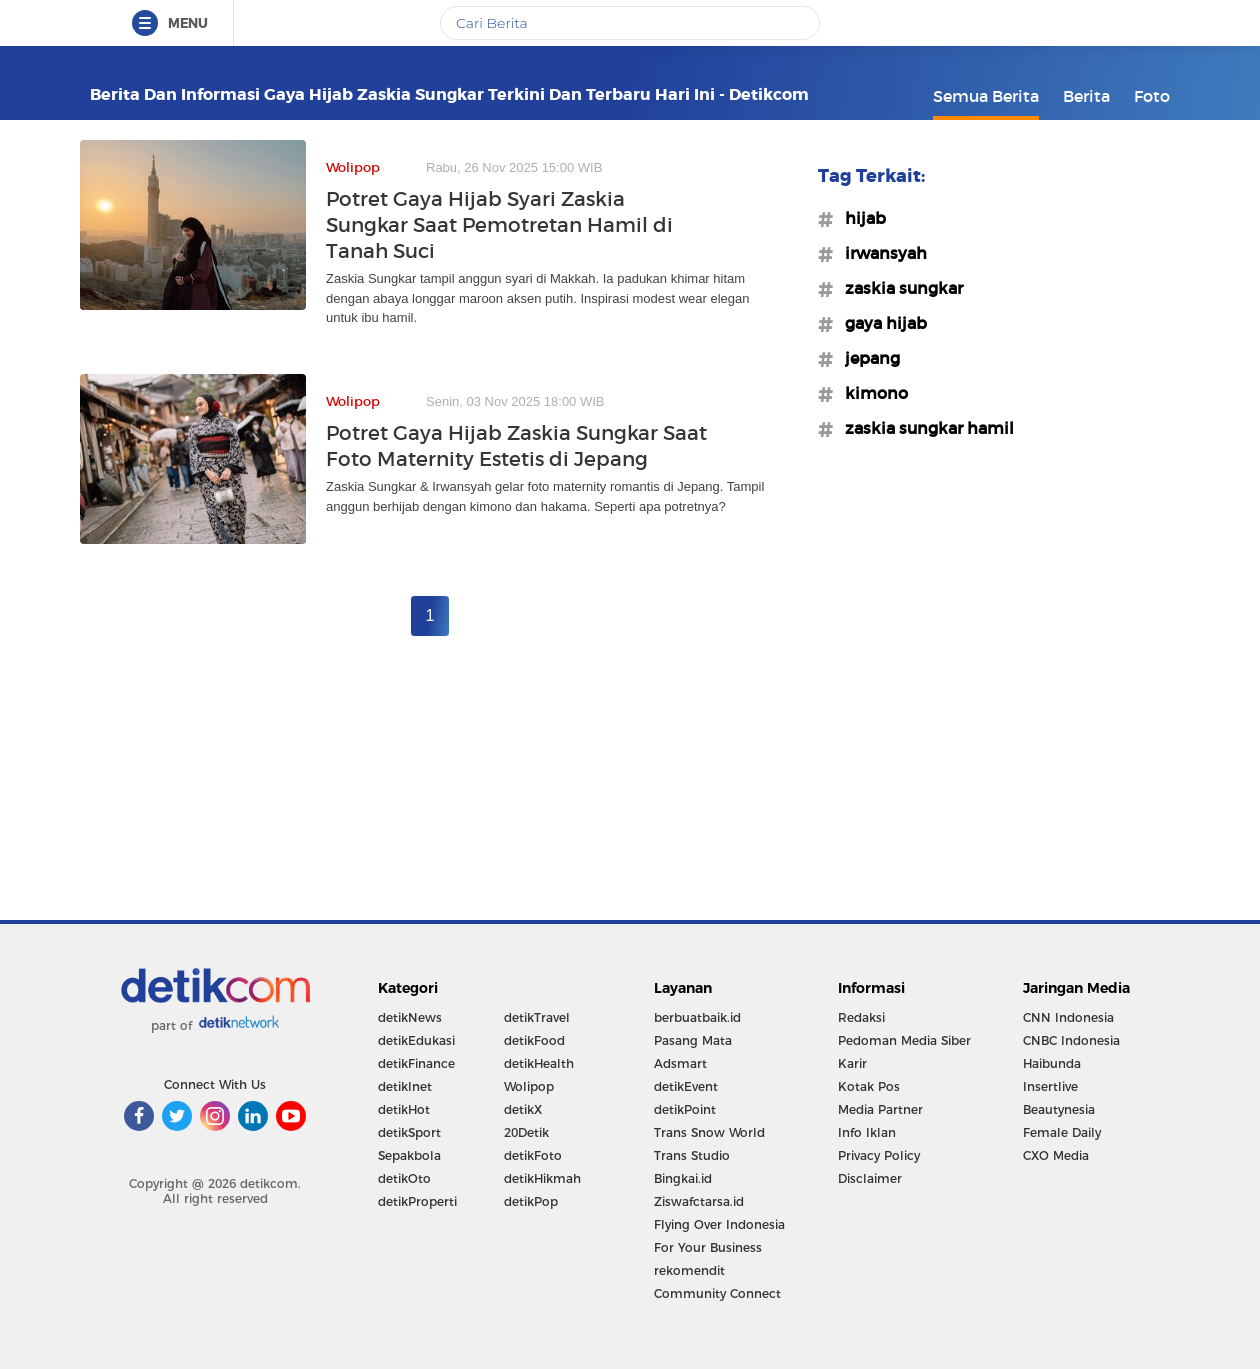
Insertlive (1050, 1086)
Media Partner (880, 1109)
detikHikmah (542, 1178)
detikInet (405, 1086)
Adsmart (680, 1063)
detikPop (531, 1201)
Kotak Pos (869, 1086)
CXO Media (1056, 1155)
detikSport (409, 1132)
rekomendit (689, 1270)
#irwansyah (880, 253)
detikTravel (537, 1017)
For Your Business (708, 1247)
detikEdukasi (416, 1040)
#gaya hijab (880, 323)
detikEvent (686, 1086)
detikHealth (539, 1063)
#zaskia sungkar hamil (923, 428)
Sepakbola (409, 1155)
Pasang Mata (693, 1040)
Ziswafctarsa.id (699, 1201)
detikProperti (417, 1201)
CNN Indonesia (1068, 1017)
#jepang (866, 358)
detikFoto (533, 1155)
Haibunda (1052, 1063)
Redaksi (861, 1017)
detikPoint (685, 1109)
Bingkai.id (683, 1178)
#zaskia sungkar (898, 288)
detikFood (534, 1040)
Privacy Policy (879, 1155)
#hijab (859, 218)
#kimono (870, 393)
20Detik (526, 1132)
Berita (1086, 96)
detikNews (410, 1017)
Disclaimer (870, 1178)
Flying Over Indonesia (719, 1224)
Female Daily (1062, 1132)
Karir (852, 1063)
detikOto (404, 1178)
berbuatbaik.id (697, 1017)
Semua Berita (986, 96)
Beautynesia (1059, 1109)
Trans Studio (692, 1155)
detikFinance (416, 1063)
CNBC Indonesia (1071, 1040)
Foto (1152, 96)
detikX (523, 1109)
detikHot (404, 1109)
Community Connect (717, 1293)
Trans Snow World (709, 1132)
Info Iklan (867, 1132)
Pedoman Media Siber (904, 1040)
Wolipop (529, 1086)
